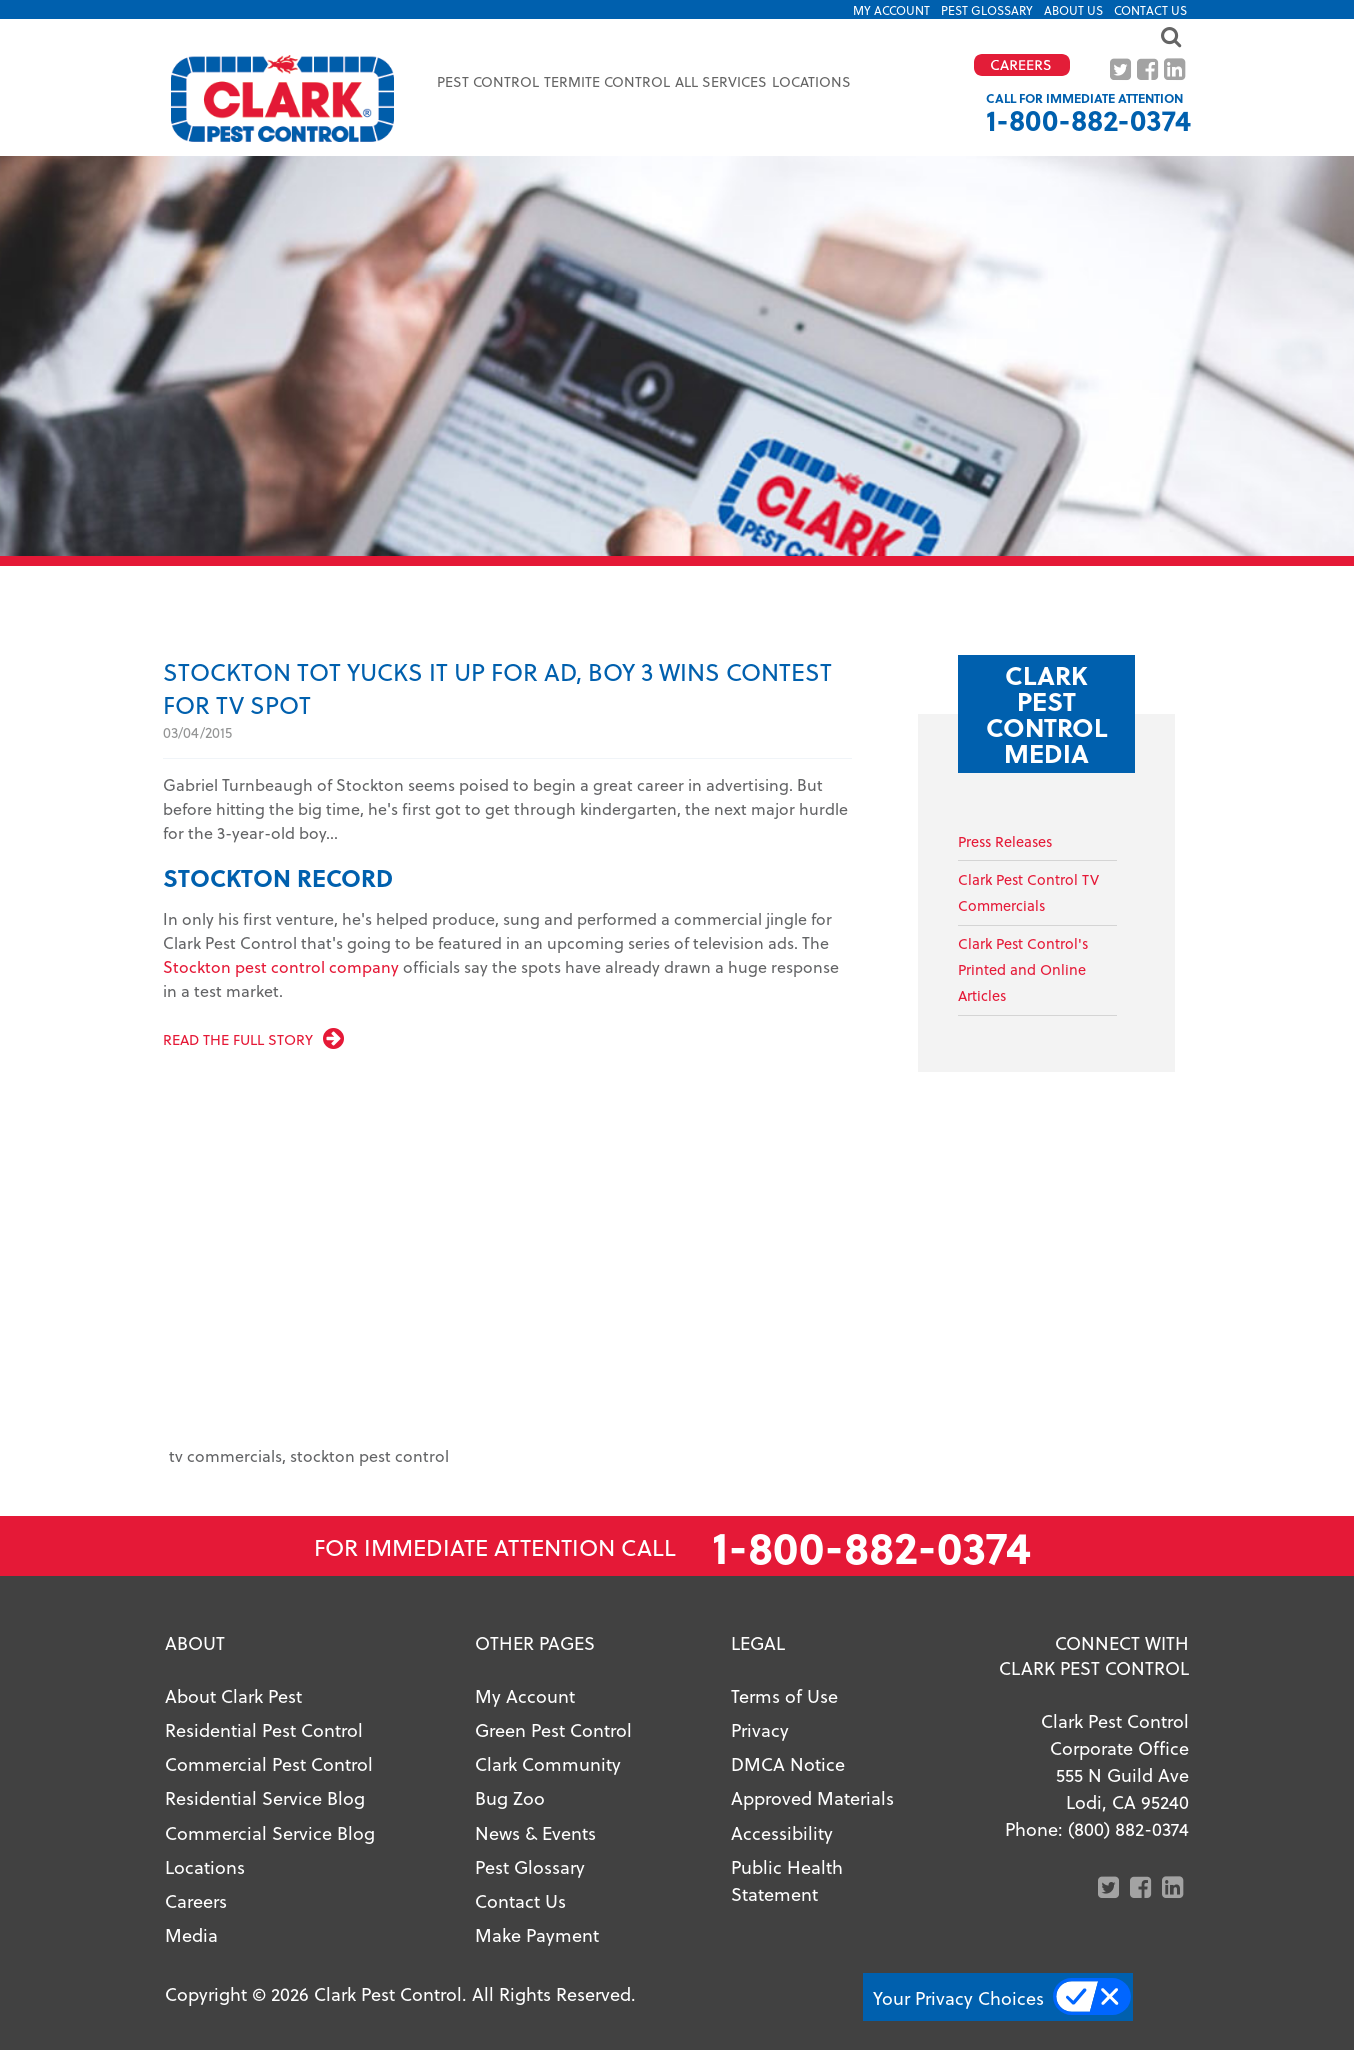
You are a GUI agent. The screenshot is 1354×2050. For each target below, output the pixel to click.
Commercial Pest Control (269, 1763)
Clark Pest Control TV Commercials (1028, 892)
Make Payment (537, 1934)
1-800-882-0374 (1088, 119)
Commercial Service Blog (270, 1832)
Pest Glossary (987, 10)
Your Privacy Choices (958, 1997)
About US (1073, 10)
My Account (891, 10)
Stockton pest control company (281, 966)
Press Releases (1005, 841)
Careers (196, 1900)
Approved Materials (812, 1797)
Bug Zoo (510, 1797)
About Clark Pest (233, 1695)
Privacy (760, 1729)
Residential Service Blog (265, 1797)
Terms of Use (784, 1695)
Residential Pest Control (264, 1729)
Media (191, 1934)
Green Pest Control (553, 1729)
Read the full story (238, 1039)
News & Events (535, 1832)
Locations (811, 81)
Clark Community (548, 1763)
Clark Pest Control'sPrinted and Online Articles (1023, 969)
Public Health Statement (787, 1880)
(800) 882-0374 (1128, 1828)
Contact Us (1150, 10)
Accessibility (782, 1832)
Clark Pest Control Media (1046, 713)
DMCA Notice (788, 1763)
